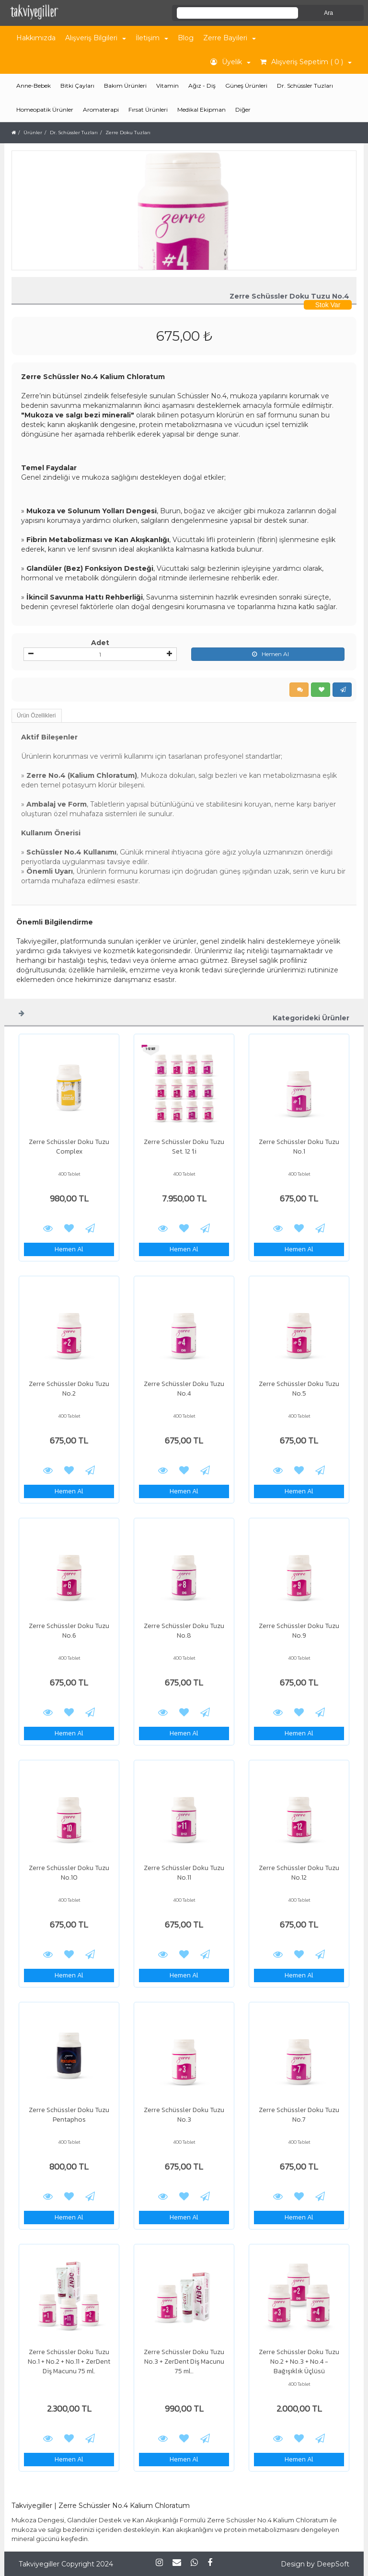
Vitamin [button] (167, 85)
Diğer (243, 109)
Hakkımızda (36, 38)
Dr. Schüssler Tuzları (74, 132)
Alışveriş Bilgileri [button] (95, 38)
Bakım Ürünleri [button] (125, 85)
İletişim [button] (152, 38)
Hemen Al (268, 654)
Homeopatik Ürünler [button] (44, 109)
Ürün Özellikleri (36, 715)
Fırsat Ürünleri (148, 109)
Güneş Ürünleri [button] (246, 85)
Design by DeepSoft (315, 2564)
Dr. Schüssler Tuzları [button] (305, 85)
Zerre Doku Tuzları (127, 132)
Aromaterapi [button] (101, 109)
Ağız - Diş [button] (202, 85)
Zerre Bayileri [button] (229, 38)
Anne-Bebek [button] (33, 85)
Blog (186, 38)
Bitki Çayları (77, 85)
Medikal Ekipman (201, 109)
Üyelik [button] (230, 62)
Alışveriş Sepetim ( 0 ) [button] (306, 62)
